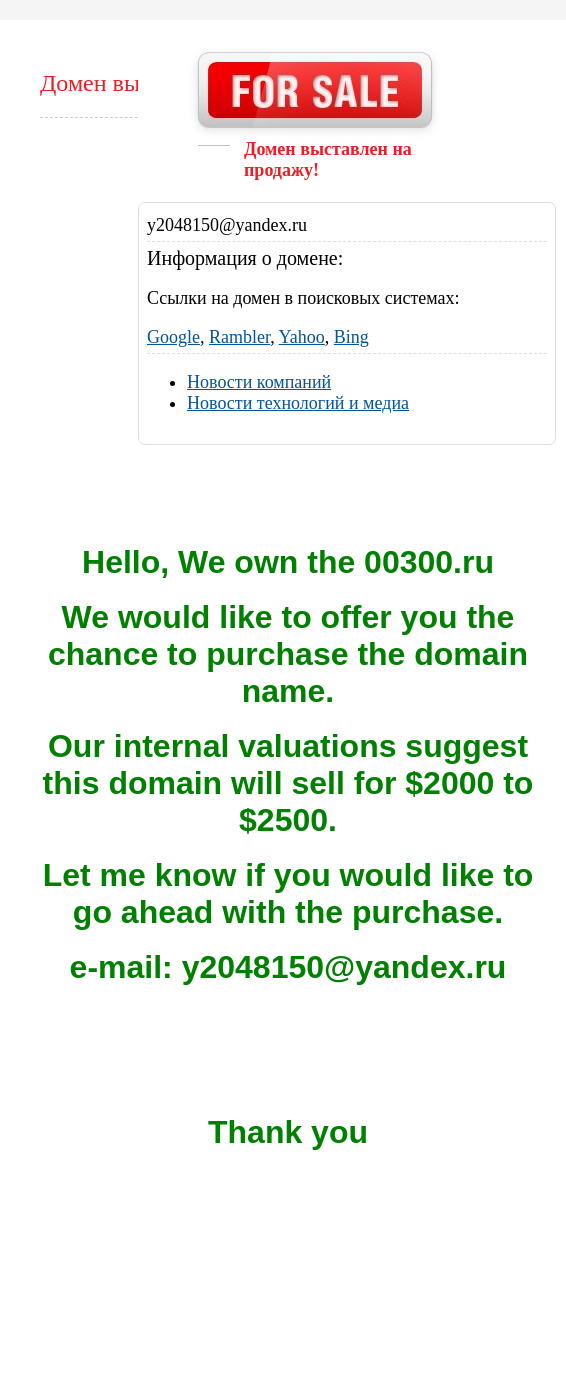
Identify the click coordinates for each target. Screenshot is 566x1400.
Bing (351, 337)
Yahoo (302, 337)
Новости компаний (259, 382)
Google (173, 337)
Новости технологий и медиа (298, 403)
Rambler (239, 337)
